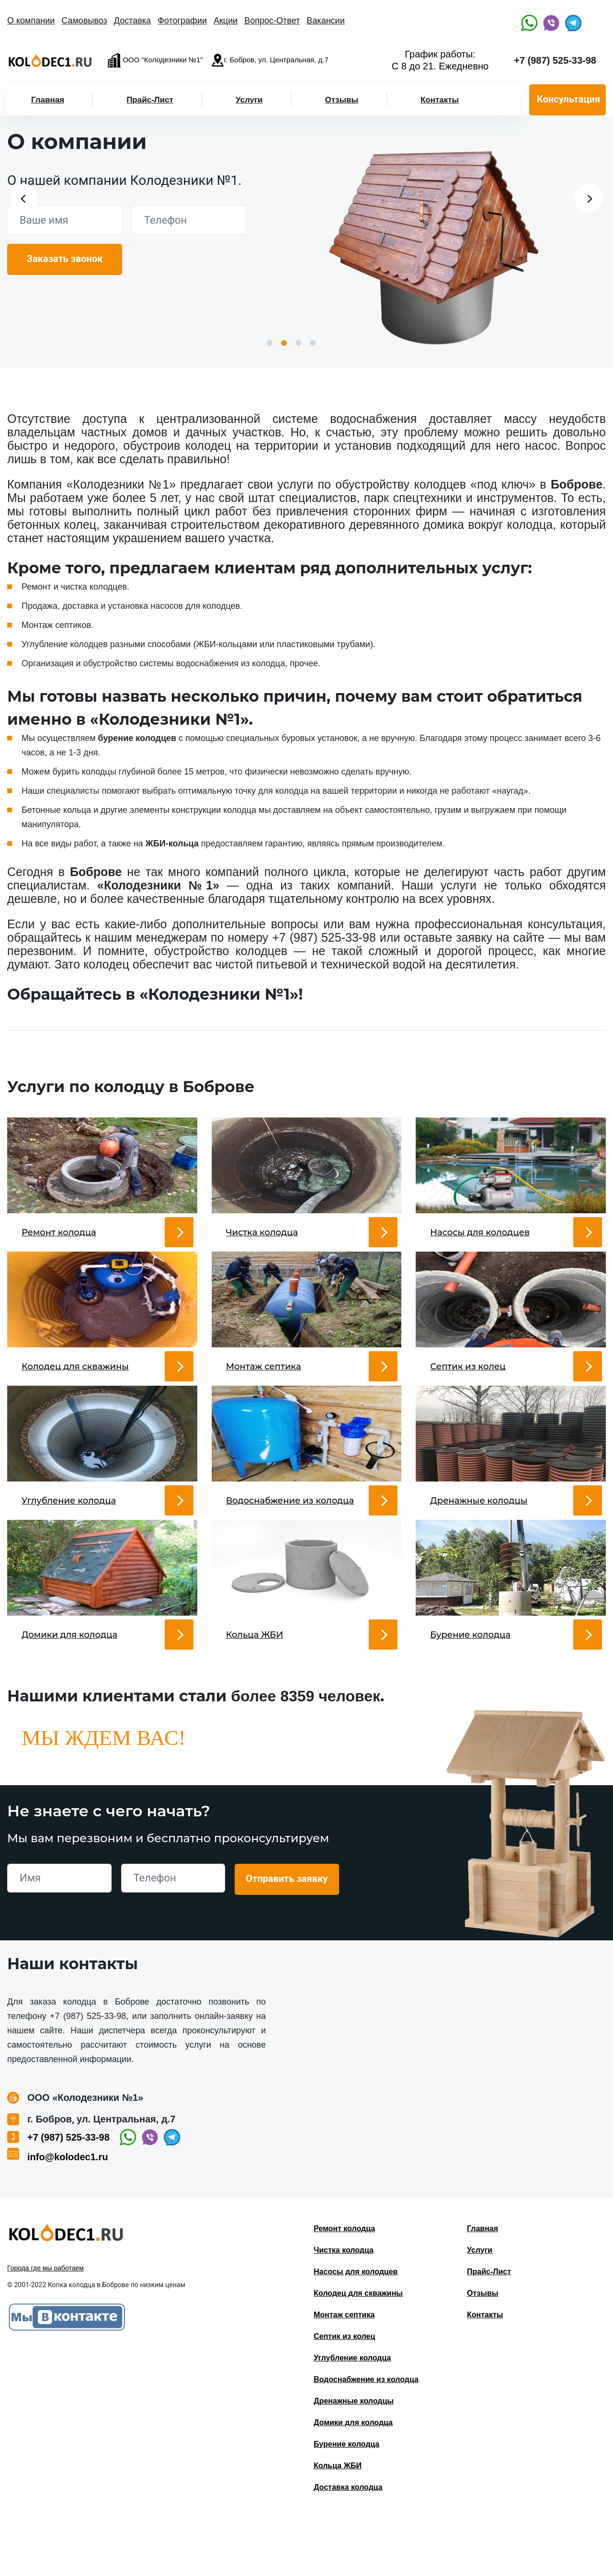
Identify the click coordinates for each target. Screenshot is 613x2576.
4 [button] (313, 343)
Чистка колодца (344, 2307)
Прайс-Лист (149, 99)
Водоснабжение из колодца (366, 2437)
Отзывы (341, 99)
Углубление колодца (352, 2415)
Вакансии (325, 20)
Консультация (568, 99)
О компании (31, 20)
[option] (434, 243)
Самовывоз (84, 20)
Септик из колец (344, 2394)
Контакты (439, 99)
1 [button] (269, 343)
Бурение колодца (346, 2501)
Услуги (249, 99)
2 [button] (284, 343)
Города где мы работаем (45, 2325)
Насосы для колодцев (355, 2329)
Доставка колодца (348, 2545)
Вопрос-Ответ (272, 20)
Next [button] (589, 198)
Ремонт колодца (344, 2286)
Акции (226, 20)
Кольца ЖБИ (338, 2523)
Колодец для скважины (358, 2351)
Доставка (132, 20)
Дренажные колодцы (354, 2458)
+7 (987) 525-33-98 (555, 60)
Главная (47, 99)
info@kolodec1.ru (67, 2214)
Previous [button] (24, 198)
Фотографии (182, 20)
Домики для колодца (353, 2480)
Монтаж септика (344, 2372)
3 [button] (298, 343)
